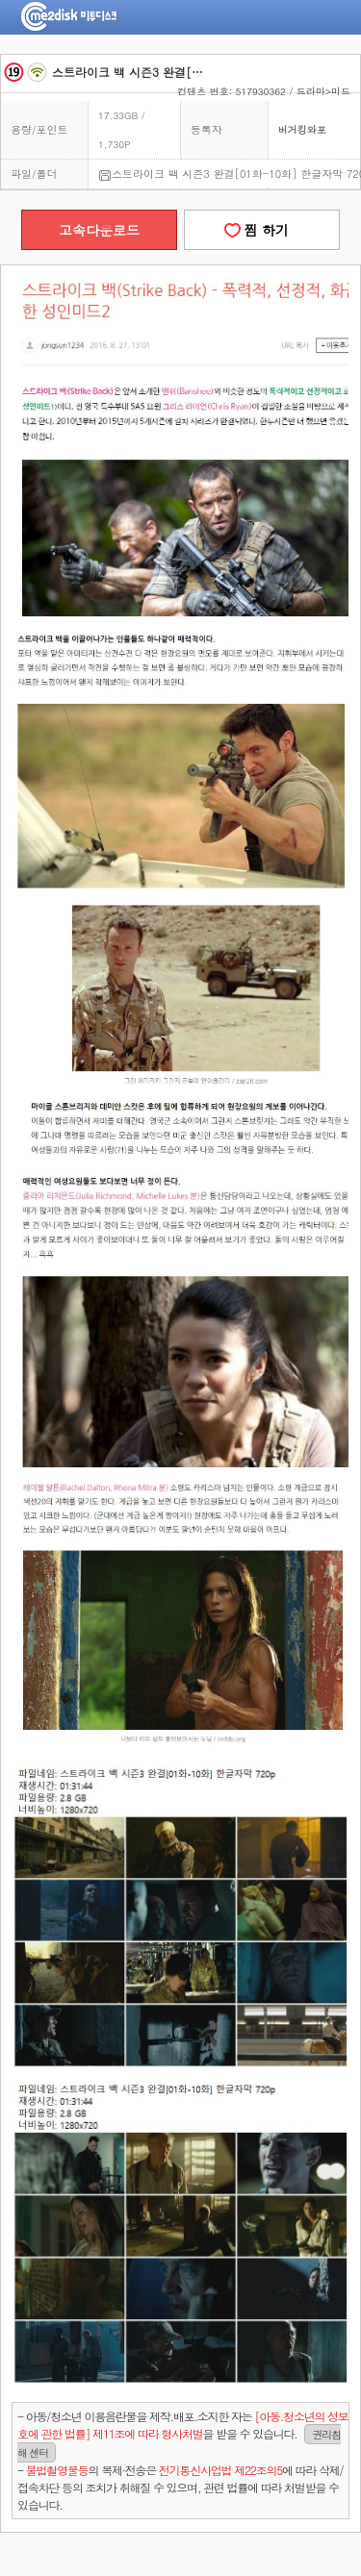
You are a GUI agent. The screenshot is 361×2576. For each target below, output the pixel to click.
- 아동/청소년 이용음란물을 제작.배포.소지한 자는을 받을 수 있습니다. (182, 2435)
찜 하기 (262, 229)
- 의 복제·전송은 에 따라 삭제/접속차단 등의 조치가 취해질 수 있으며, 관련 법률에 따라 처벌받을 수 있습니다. (180, 2487)
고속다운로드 (99, 229)
